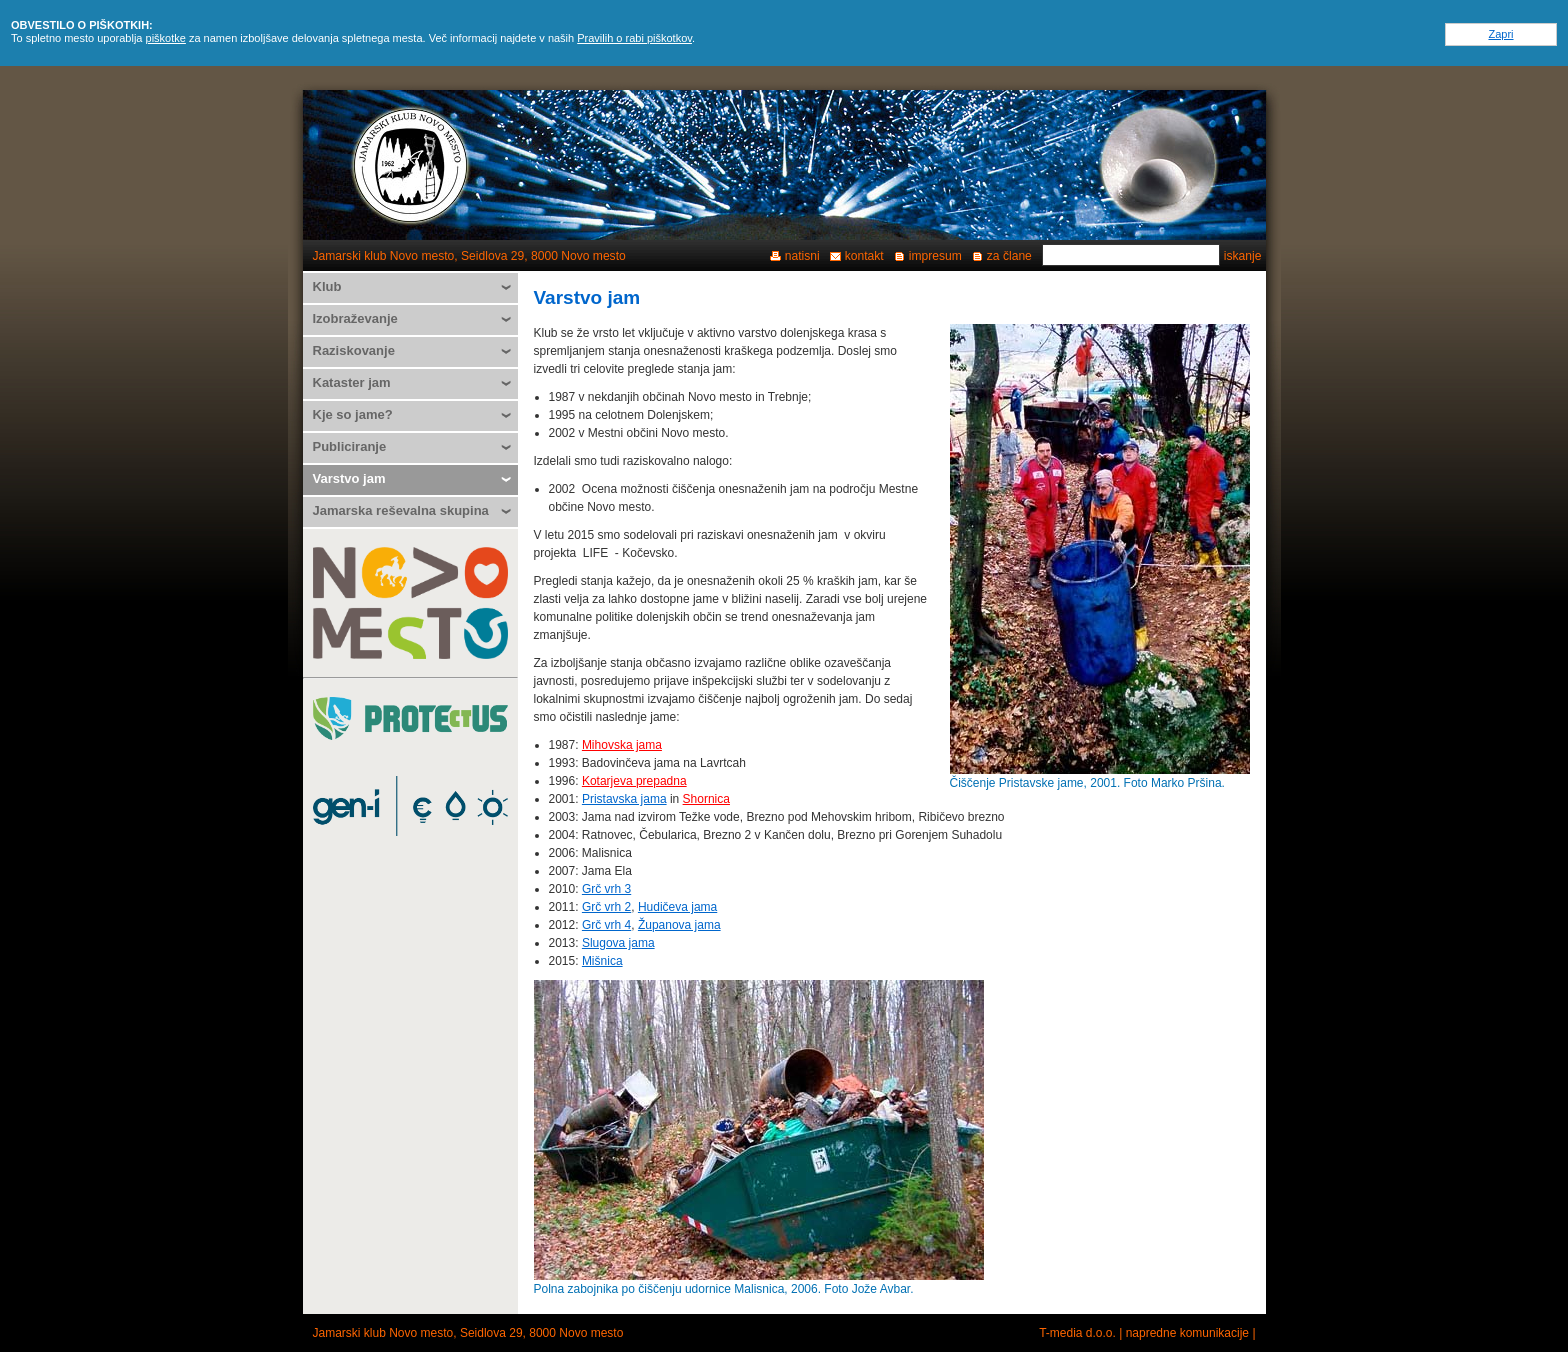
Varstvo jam (349, 478)
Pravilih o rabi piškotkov (634, 38)
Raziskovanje (354, 350)
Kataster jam (352, 382)
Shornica (706, 799)
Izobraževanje (355, 318)
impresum (935, 256)
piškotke (166, 38)
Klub (327, 286)
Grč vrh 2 (606, 907)
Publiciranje (350, 446)
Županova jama (679, 925)
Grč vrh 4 (606, 925)
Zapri (1500, 34)
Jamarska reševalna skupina (401, 510)
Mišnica (602, 961)
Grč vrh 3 (606, 889)
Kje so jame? (353, 414)
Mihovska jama (622, 745)
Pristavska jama (624, 799)
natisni (802, 256)
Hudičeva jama (677, 907)
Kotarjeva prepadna (634, 781)
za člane (1009, 256)
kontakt (864, 256)
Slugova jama (618, 943)
